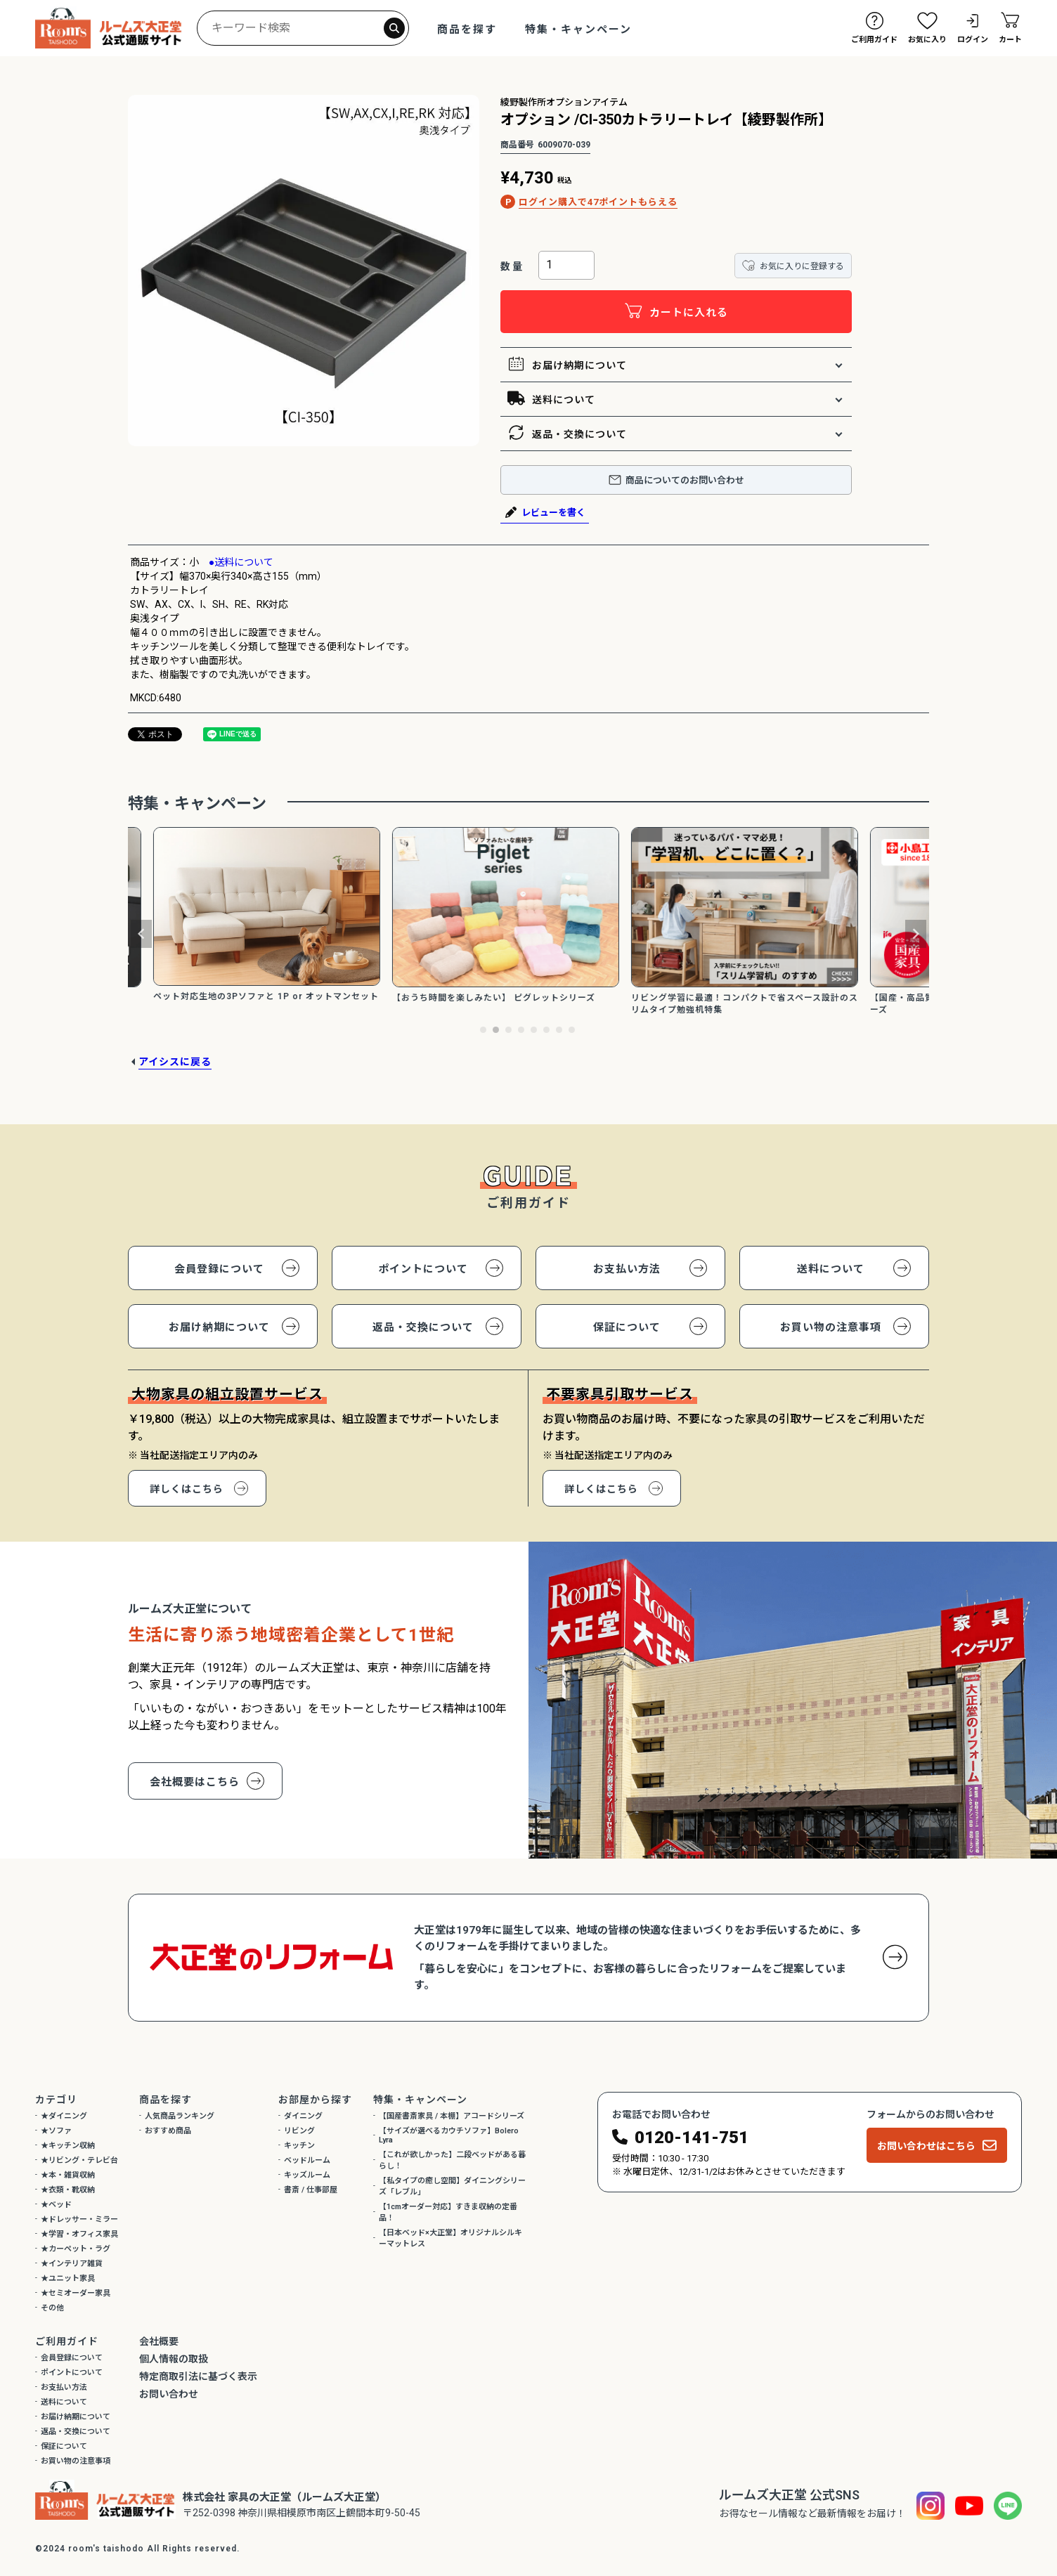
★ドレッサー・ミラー (79, 2219)
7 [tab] (560, 1031)
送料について (551, 399)
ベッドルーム (307, 2160)
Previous (141, 934)
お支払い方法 (627, 1269)
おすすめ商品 (168, 2130)
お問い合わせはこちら (926, 2146)
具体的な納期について (969, 2420)
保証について (627, 1327)
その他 (52, 2307)
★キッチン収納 (68, 2145)
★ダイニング (64, 2116)
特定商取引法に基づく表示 (198, 2376)
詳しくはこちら (186, 1489)
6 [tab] (547, 1031)
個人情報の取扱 (173, 2358)
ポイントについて (423, 1269)
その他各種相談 (969, 2483)
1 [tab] (484, 1031)
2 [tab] (497, 1031)
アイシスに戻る (175, 1061)
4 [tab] (522, 1031)
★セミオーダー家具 (75, 2293)
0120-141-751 (691, 2137)
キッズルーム (307, 2175)
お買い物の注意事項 (830, 1327)
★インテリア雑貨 (72, 2263)
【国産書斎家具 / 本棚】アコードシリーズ (451, 2116)
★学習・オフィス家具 (79, 2234)
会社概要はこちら (195, 1782)
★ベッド (56, 2204)
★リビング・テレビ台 (79, 2160)
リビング (299, 2130)
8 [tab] (573, 1031)
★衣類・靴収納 (68, 2189)
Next (915, 934)
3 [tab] (509, 1031)
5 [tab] (535, 1031)
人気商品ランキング (179, 2116)
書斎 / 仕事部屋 (310, 2189)
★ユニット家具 (68, 2278)
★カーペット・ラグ (75, 2248)
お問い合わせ (168, 2394)
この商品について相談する (969, 2388)
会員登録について (219, 1269)
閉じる (1034, 2282)
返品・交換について (567, 433)
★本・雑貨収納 (68, 2175)
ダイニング (303, 2116)
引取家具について (969, 2452)
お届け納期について (567, 365)
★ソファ (56, 2130)
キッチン (299, 2145)
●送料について (236, 562)
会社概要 (159, 2341)
